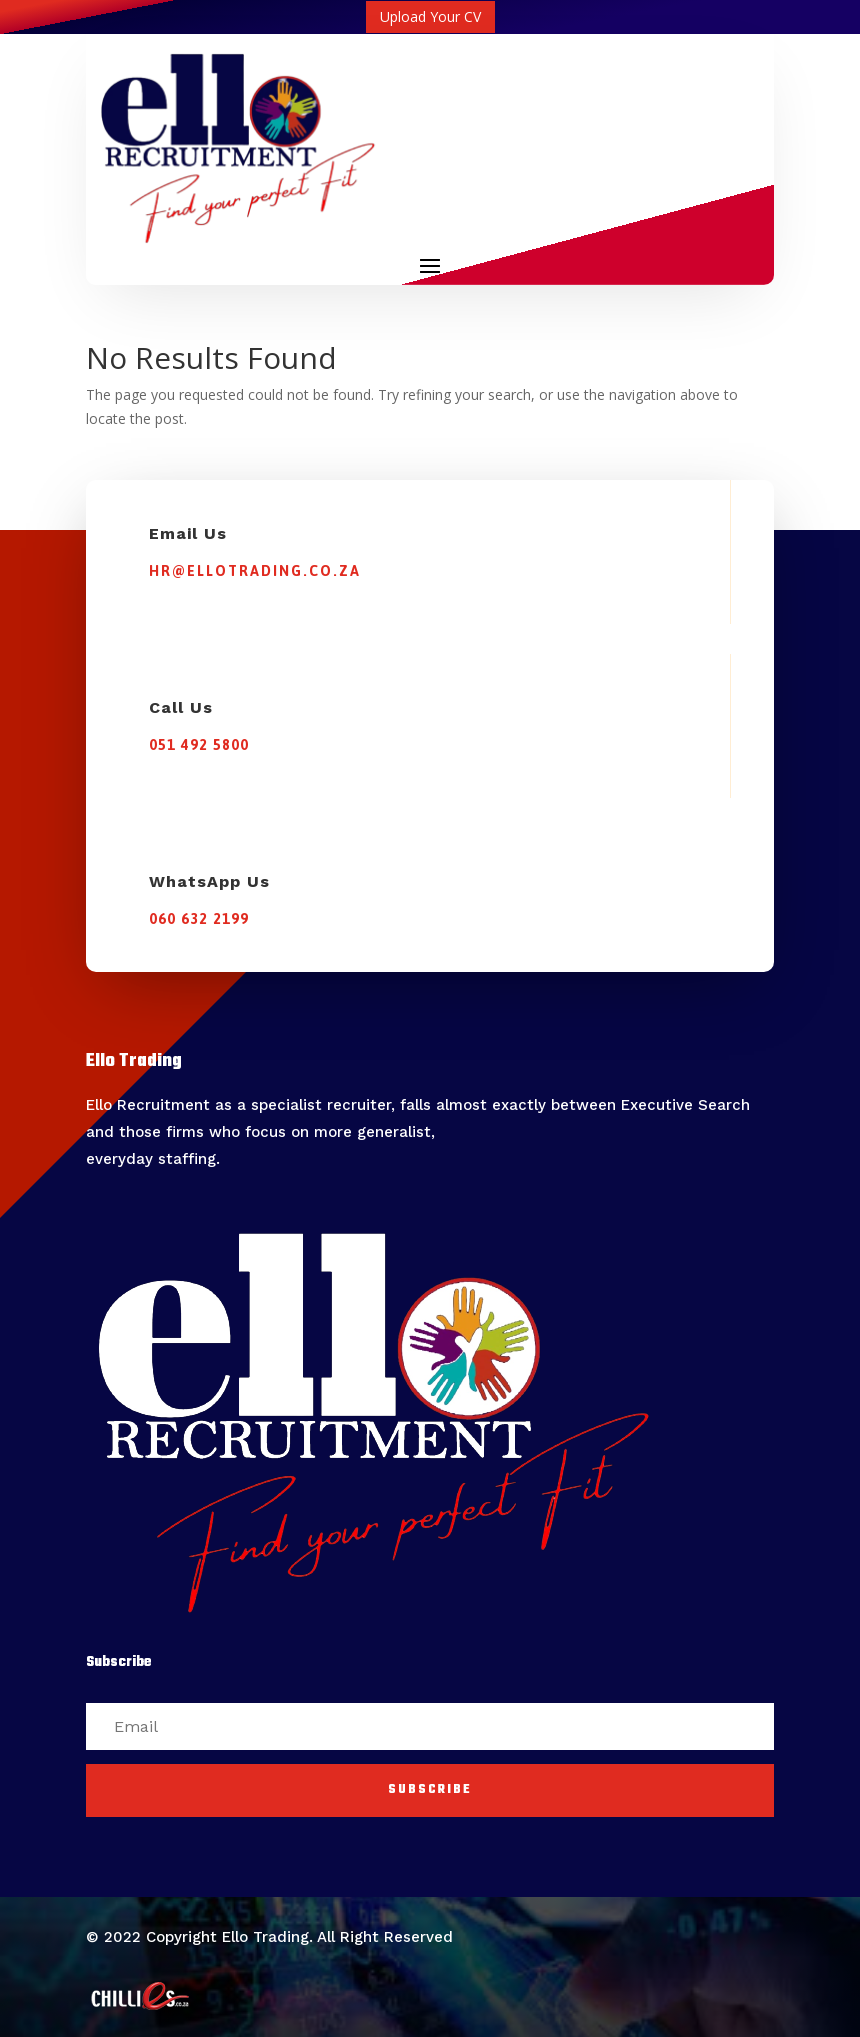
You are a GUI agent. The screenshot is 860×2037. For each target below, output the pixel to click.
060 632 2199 (199, 919)
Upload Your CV (430, 16)
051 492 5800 (199, 745)
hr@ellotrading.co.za (255, 571)
